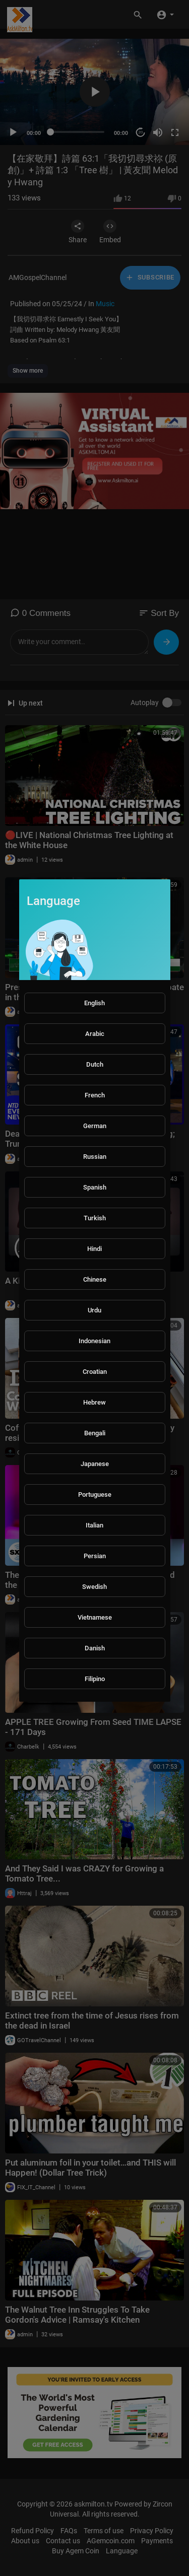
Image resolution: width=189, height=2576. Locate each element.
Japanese (95, 1464)
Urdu (94, 1310)
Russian (94, 1156)
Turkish (95, 1218)
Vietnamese (95, 1617)
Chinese (94, 1279)
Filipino (95, 1679)
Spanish (94, 1187)
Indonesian (94, 1341)
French (95, 1095)
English (94, 1003)
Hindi (94, 1248)
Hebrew (94, 1402)
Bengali (94, 1433)
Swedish (94, 1586)
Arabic (94, 1033)
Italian (94, 1525)
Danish (95, 1648)
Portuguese (94, 1494)
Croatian (95, 1371)
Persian (95, 1556)
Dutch (94, 1064)
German (94, 1126)
